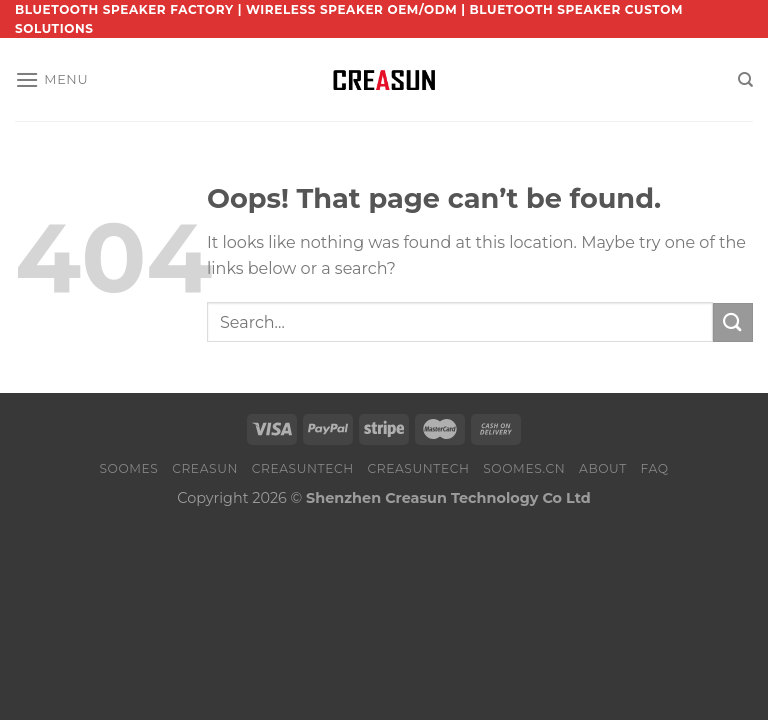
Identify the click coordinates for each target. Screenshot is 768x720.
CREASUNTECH (303, 468)
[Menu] (51, 79)
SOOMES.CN (524, 468)
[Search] (745, 80)
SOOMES (128, 468)
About (603, 468)
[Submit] (733, 322)
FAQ (654, 468)
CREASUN (205, 468)
